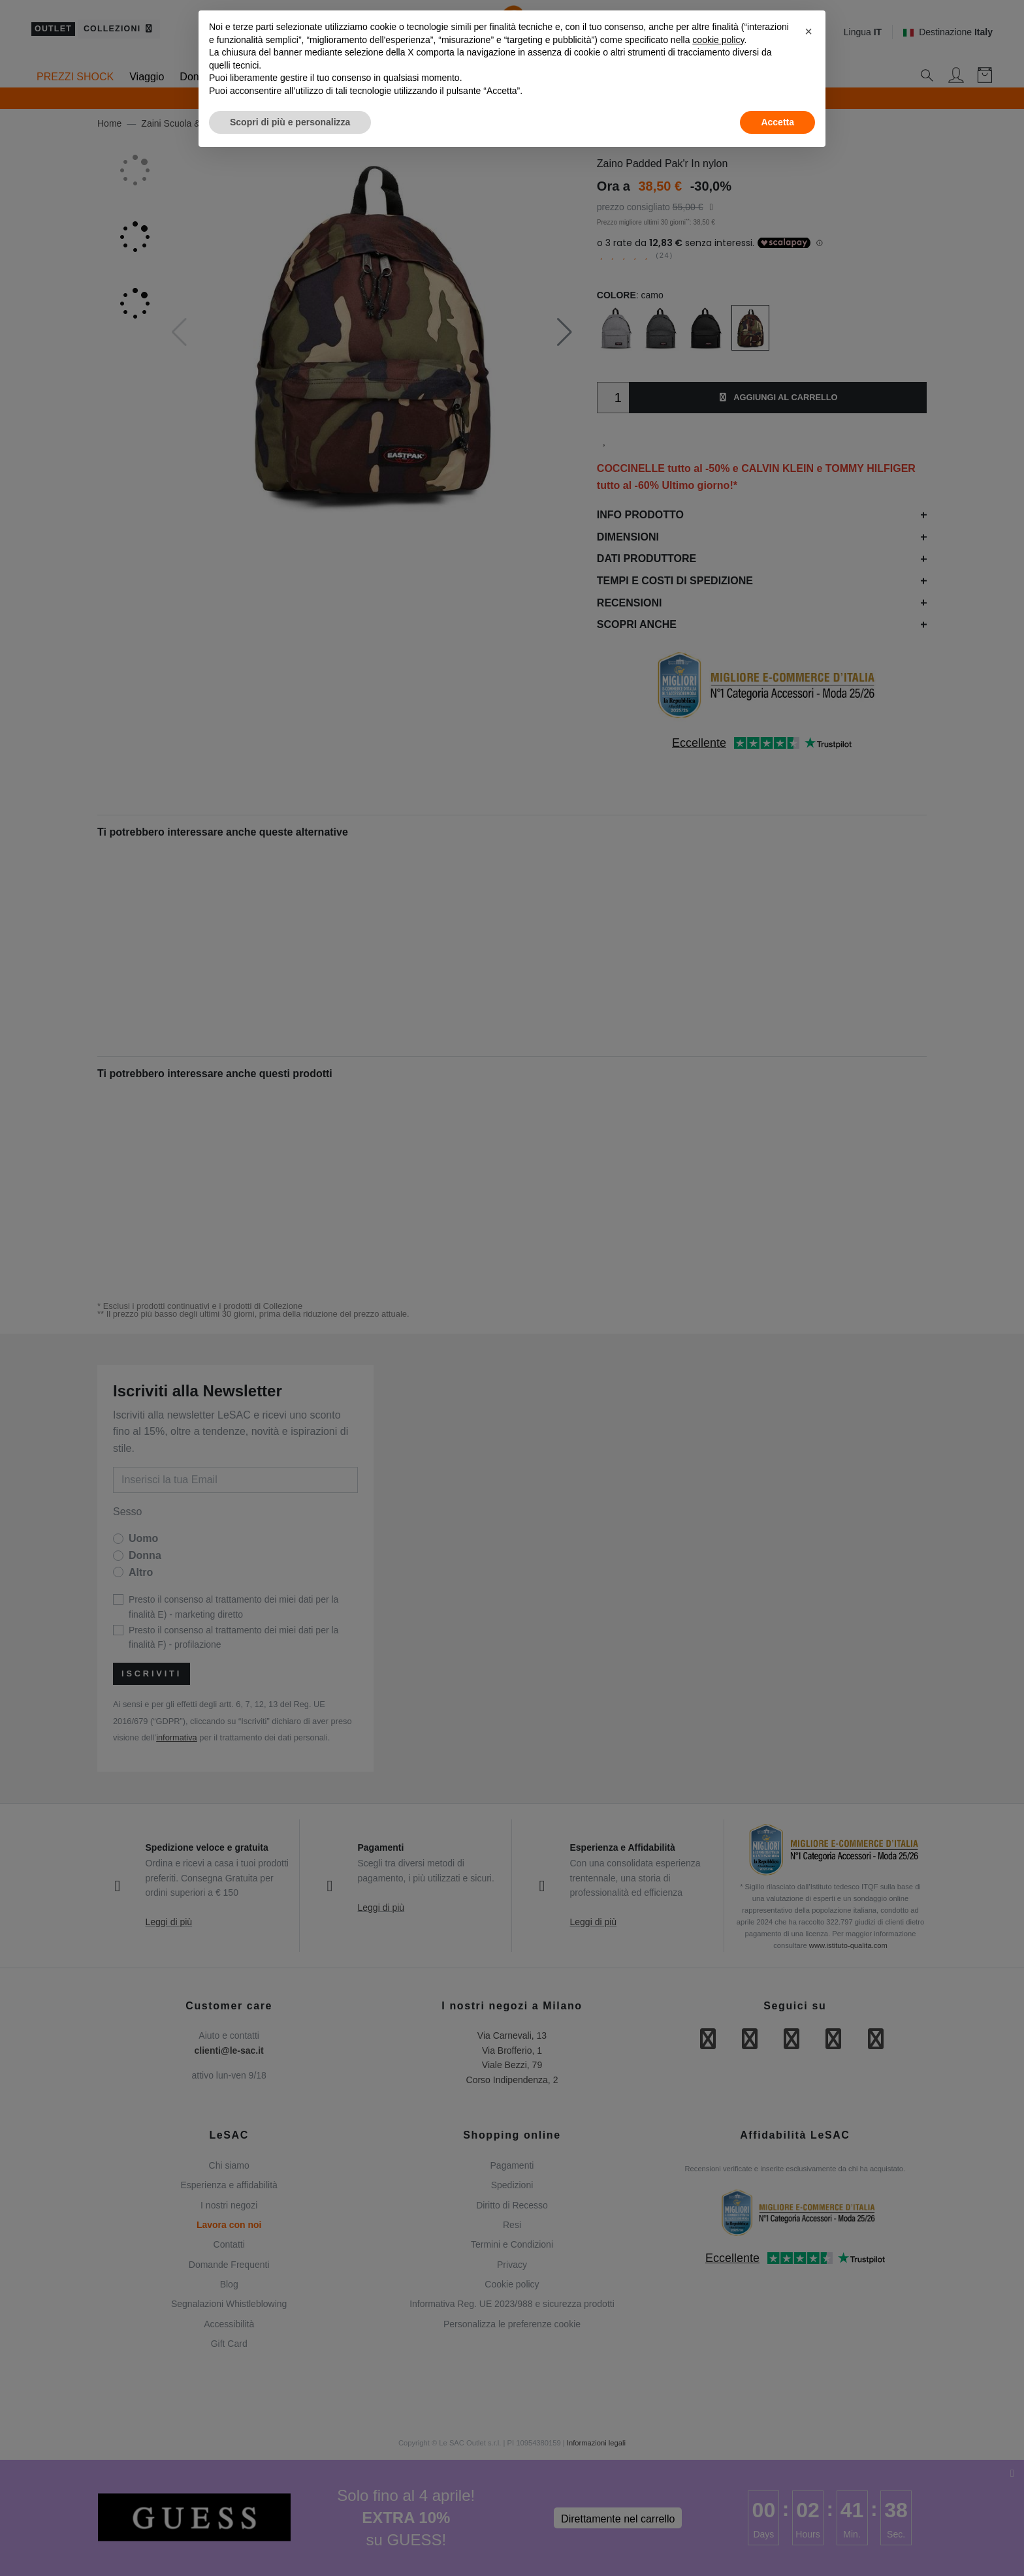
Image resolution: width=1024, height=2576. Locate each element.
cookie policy (718, 40)
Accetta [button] (777, 122)
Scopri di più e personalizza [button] (290, 122)
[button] (808, 31)
